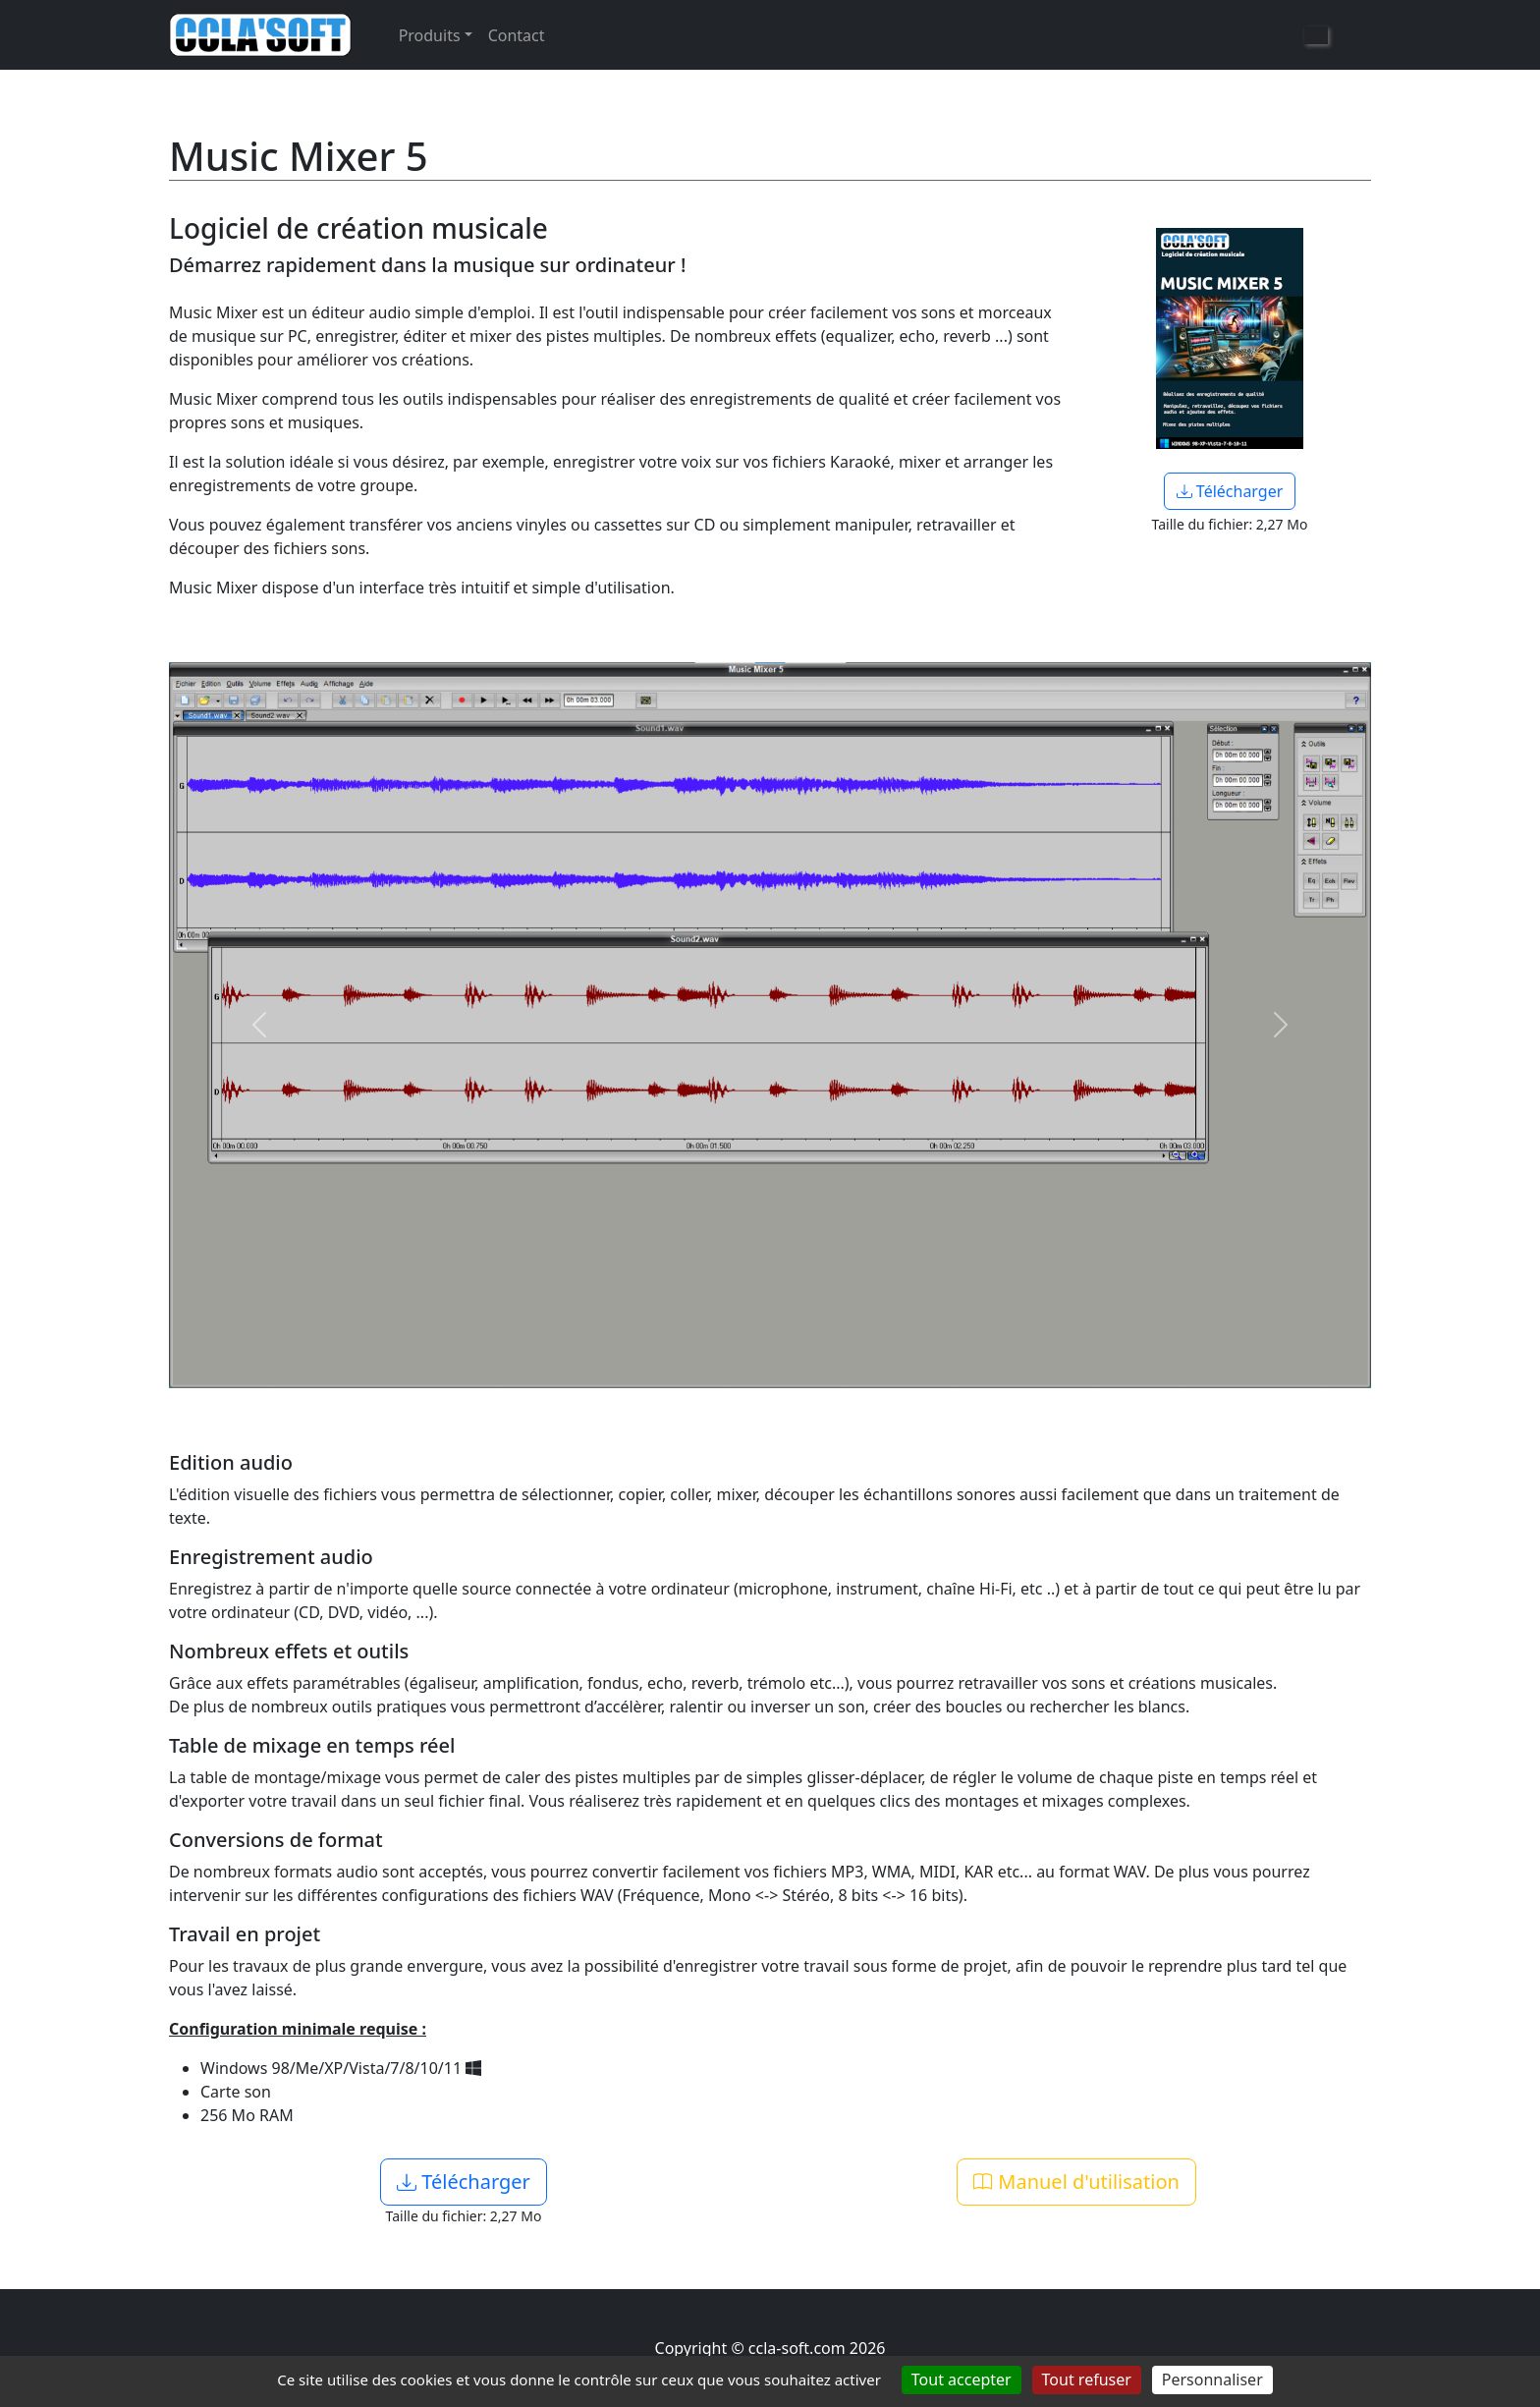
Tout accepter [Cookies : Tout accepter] (961, 2379)
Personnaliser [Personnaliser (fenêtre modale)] (1212, 2379)
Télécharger (1230, 491)
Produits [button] (430, 35)
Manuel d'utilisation (1076, 2181)
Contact (516, 35)
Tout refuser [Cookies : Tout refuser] (1086, 2379)
